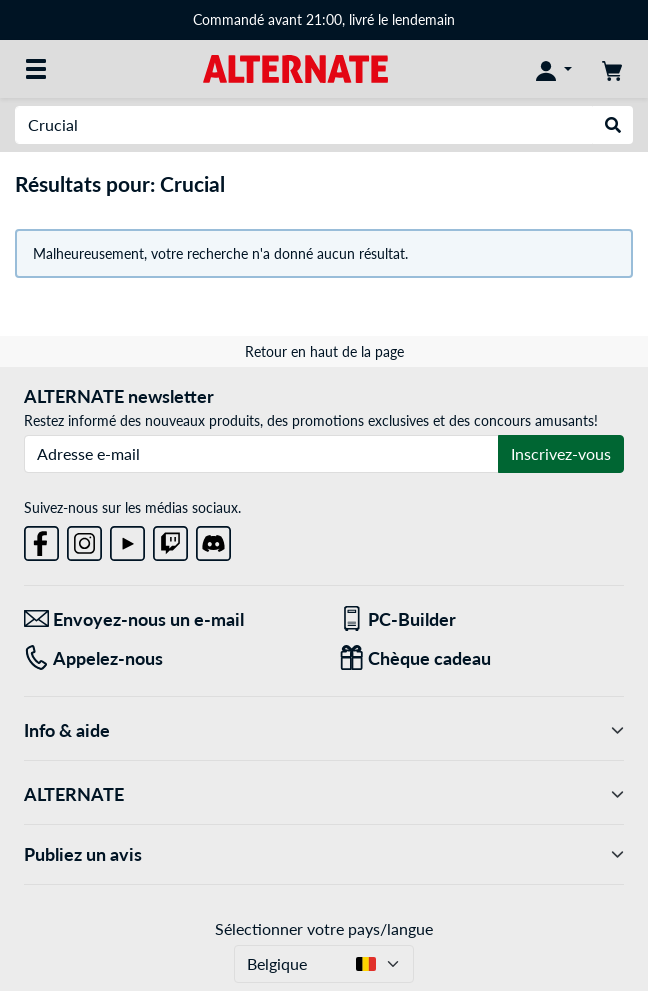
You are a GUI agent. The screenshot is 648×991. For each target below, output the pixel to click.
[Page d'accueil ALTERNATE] (295, 67)
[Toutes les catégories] (36, 69)
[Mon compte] (554, 69)
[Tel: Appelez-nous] (166, 658)
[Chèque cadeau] (481, 658)
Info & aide (324, 730)
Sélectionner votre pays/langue (324, 928)
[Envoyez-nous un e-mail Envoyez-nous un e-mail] (166, 619)
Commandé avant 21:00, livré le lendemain (324, 19)
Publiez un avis (324, 854)
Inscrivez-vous (561, 453)
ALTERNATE (324, 794)
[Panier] (612, 69)
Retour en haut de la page (324, 351)
